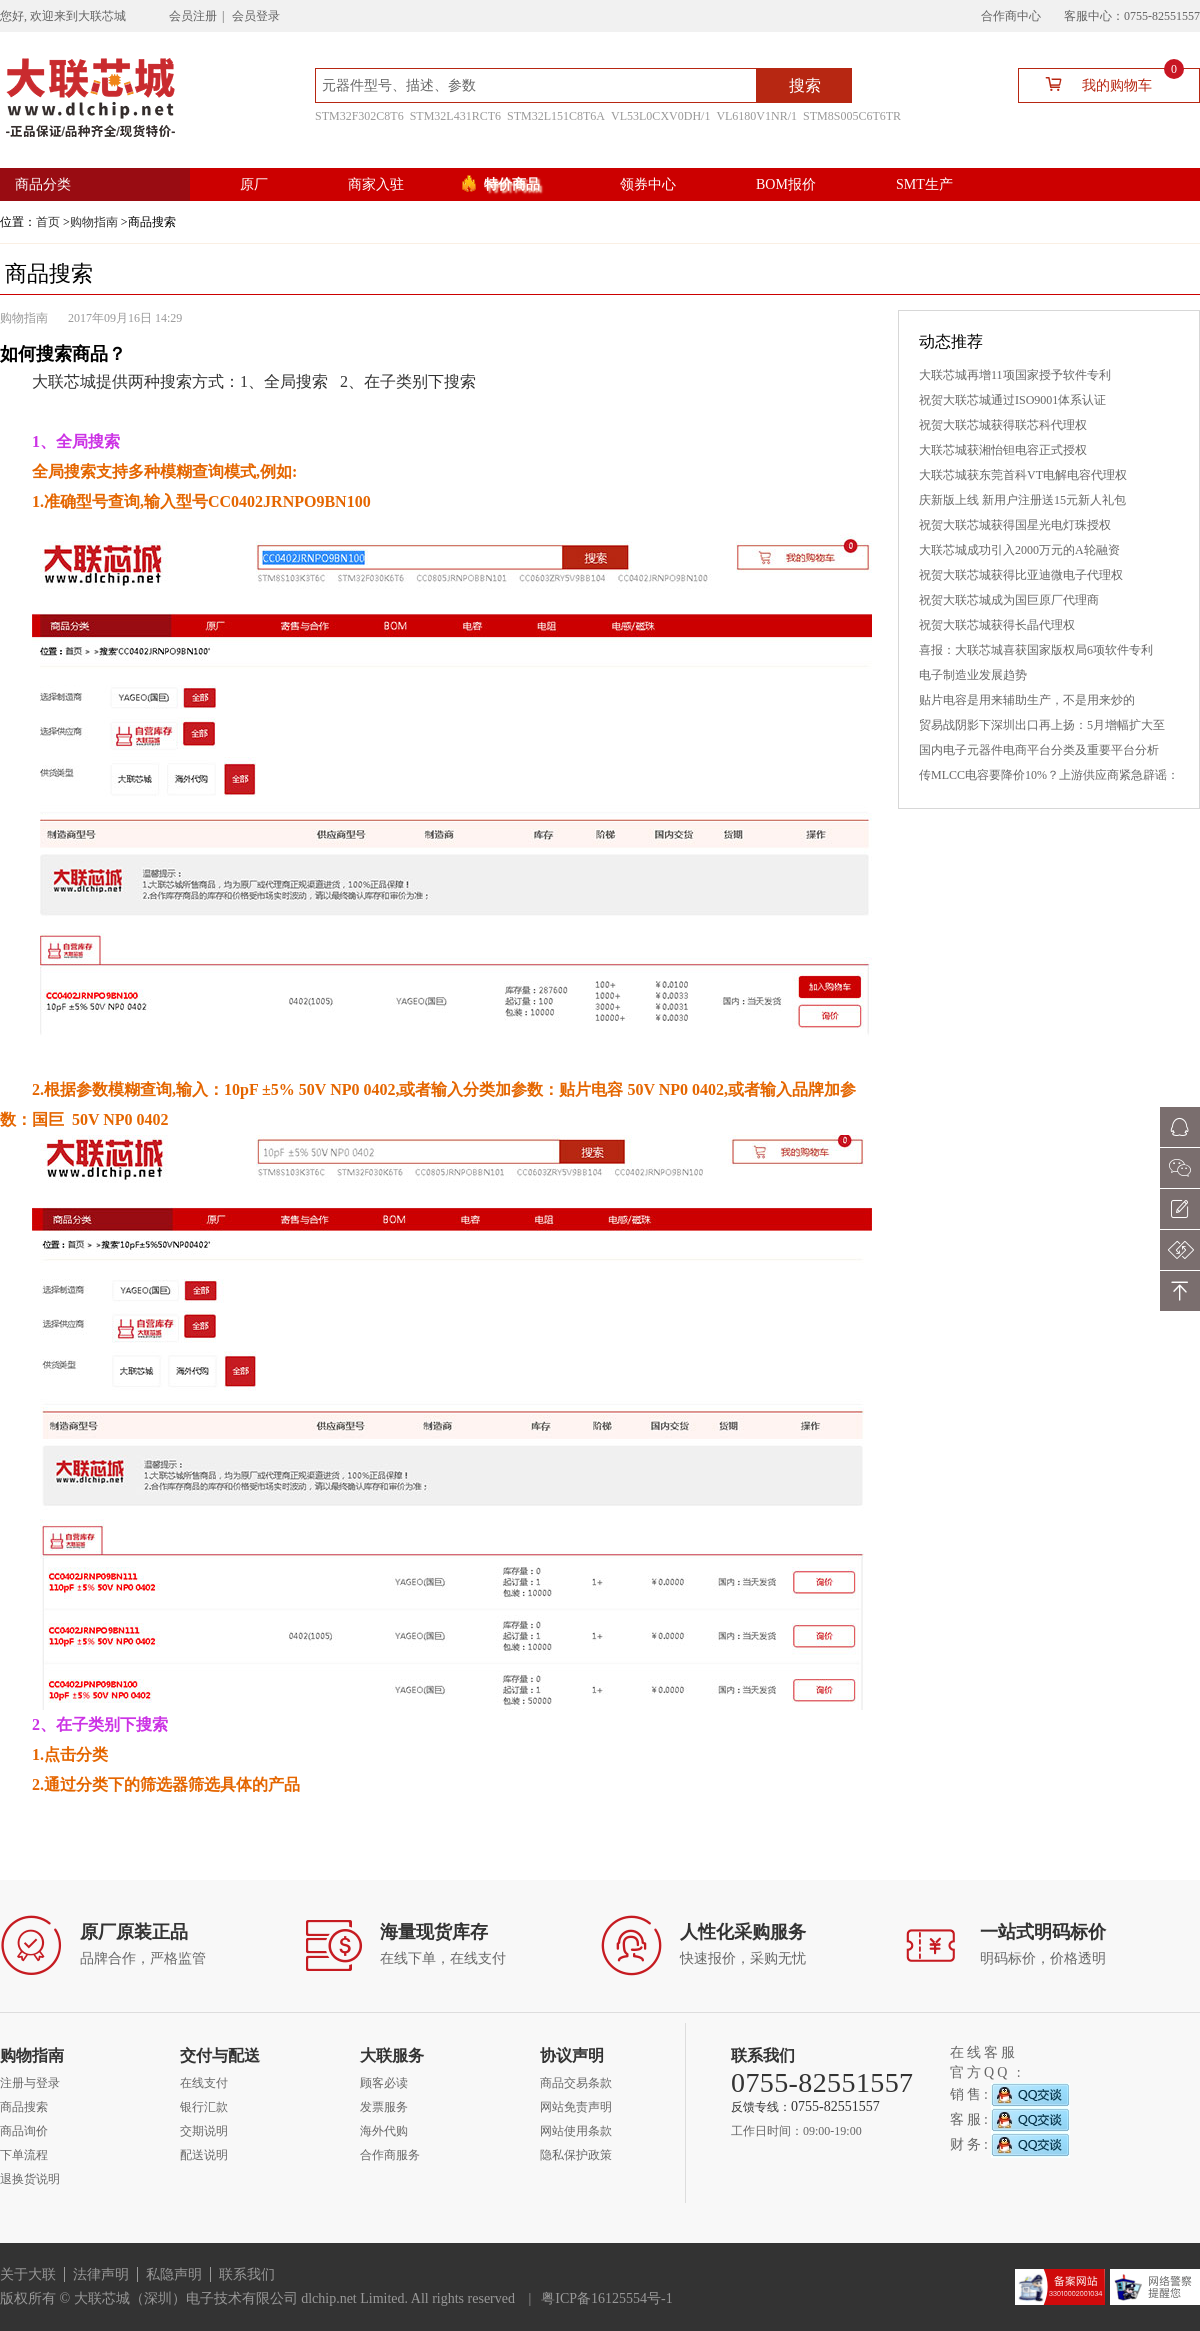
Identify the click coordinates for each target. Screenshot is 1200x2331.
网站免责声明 (576, 2107)
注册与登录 (30, 2083)
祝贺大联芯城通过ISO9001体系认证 (1012, 400)
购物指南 (94, 222)
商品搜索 (24, 2107)
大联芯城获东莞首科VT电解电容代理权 (1023, 475)
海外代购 (384, 2131)
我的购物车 (1106, 83)
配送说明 (204, 2155)
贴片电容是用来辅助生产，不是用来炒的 (1027, 700)
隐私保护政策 (576, 2155)
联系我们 (247, 2274)
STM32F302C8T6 (359, 116)
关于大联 (28, 2274)
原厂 (254, 184)
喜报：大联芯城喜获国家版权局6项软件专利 (1036, 650)
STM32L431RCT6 (455, 116)
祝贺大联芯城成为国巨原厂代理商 (1009, 600)
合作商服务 (390, 2155)
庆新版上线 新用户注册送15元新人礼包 (1022, 500)
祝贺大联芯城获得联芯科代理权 (1003, 425)
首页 (48, 222)
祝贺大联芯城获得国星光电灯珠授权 (1015, 525)
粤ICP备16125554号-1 (606, 2298)
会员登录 (256, 16)
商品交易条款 (576, 2083)
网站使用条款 (576, 2131)
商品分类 (43, 184)
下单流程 (24, 2155)
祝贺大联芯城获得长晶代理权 (997, 625)
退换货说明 (30, 2179)
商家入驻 (376, 184)
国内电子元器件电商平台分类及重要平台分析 (1039, 750)
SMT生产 (924, 184)
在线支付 (204, 2083)
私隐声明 (174, 2274)
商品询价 (24, 2131)
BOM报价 (786, 184)
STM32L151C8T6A (556, 116)
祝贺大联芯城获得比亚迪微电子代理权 (1021, 575)
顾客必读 (384, 2083)
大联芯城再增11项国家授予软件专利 (1015, 375)
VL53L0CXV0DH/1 (660, 116)
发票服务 (384, 2107)
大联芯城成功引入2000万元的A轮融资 (1019, 550)
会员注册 (193, 16)
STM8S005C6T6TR (852, 116)
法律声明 (101, 2274)
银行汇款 (204, 2107)
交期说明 (204, 2131)
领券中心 (648, 184)
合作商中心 (1011, 16)
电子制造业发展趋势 (973, 675)
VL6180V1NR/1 (756, 116)
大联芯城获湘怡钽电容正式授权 (1003, 450)
